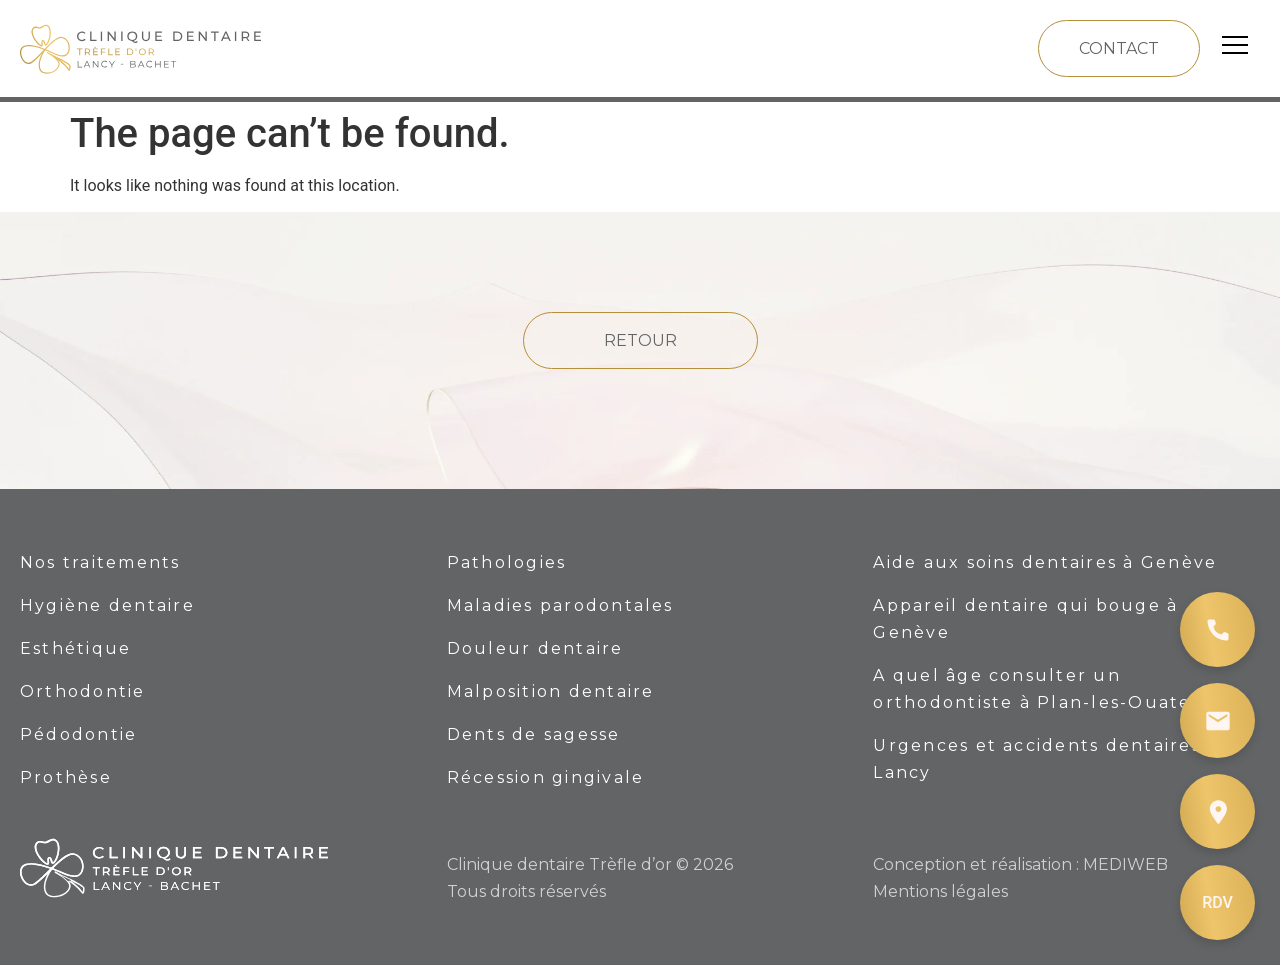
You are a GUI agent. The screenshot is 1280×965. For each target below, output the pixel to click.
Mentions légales (940, 891)
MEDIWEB (1125, 864)
